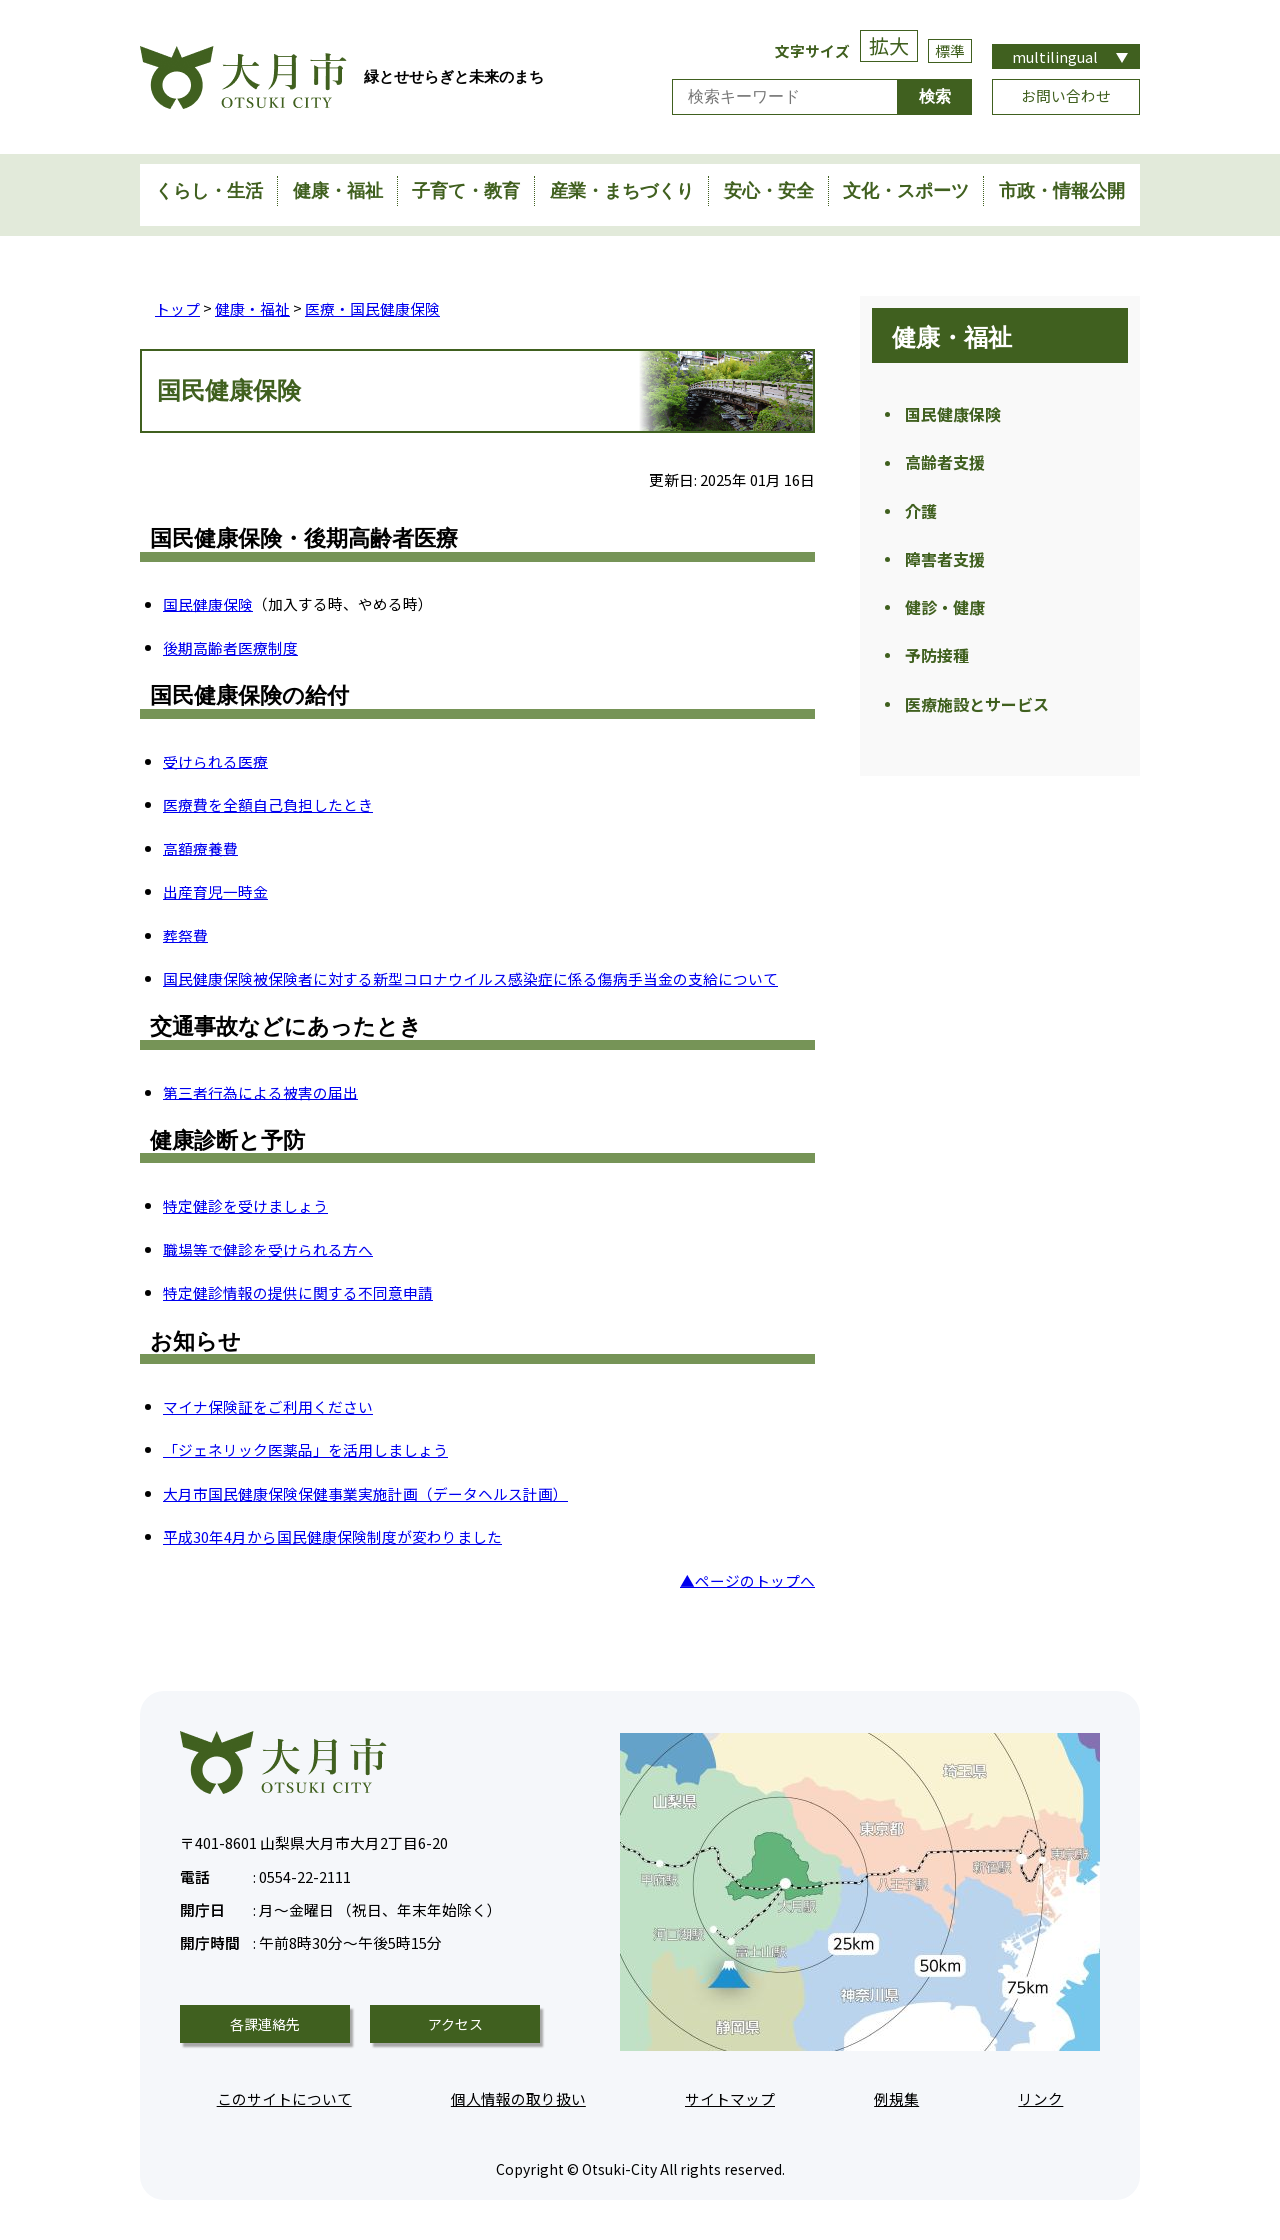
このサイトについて (284, 2097)
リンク (1040, 2097)
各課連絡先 (265, 2023)
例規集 (896, 2097)
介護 (921, 516)
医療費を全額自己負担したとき (268, 803)
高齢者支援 (945, 466)
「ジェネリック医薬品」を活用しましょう (305, 1448)
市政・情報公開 (1062, 191)
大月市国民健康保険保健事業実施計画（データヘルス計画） (365, 1492)
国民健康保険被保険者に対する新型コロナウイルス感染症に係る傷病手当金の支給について (470, 977)
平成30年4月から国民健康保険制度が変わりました (332, 1535)
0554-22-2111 (265, 1873)
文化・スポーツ (906, 191)
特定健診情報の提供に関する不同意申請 (298, 1291)
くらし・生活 (209, 191)
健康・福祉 (338, 191)
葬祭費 (185, 934)
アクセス (455, 2023)
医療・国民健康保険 (372, 307)
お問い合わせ (1066, 95)
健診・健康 (945, 618)
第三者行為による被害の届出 (260, 1091)
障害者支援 (945, 567)
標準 (950, 50)
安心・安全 (769, 191)
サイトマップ (730, 2097)
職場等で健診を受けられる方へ (268, 1248)
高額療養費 (200, 847)
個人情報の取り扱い (518, 2097)
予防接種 (937, 668)
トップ (177, 307)
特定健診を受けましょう (245, 1204)
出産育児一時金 (215, 890)
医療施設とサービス (977, 719)
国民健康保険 (208, 603)
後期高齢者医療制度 (230, 646)
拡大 (889, 45)
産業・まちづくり (622, 191)
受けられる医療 (215, 760)
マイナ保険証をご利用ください (268, 1405)
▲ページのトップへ (747, 1579)
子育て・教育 (466, 191)
